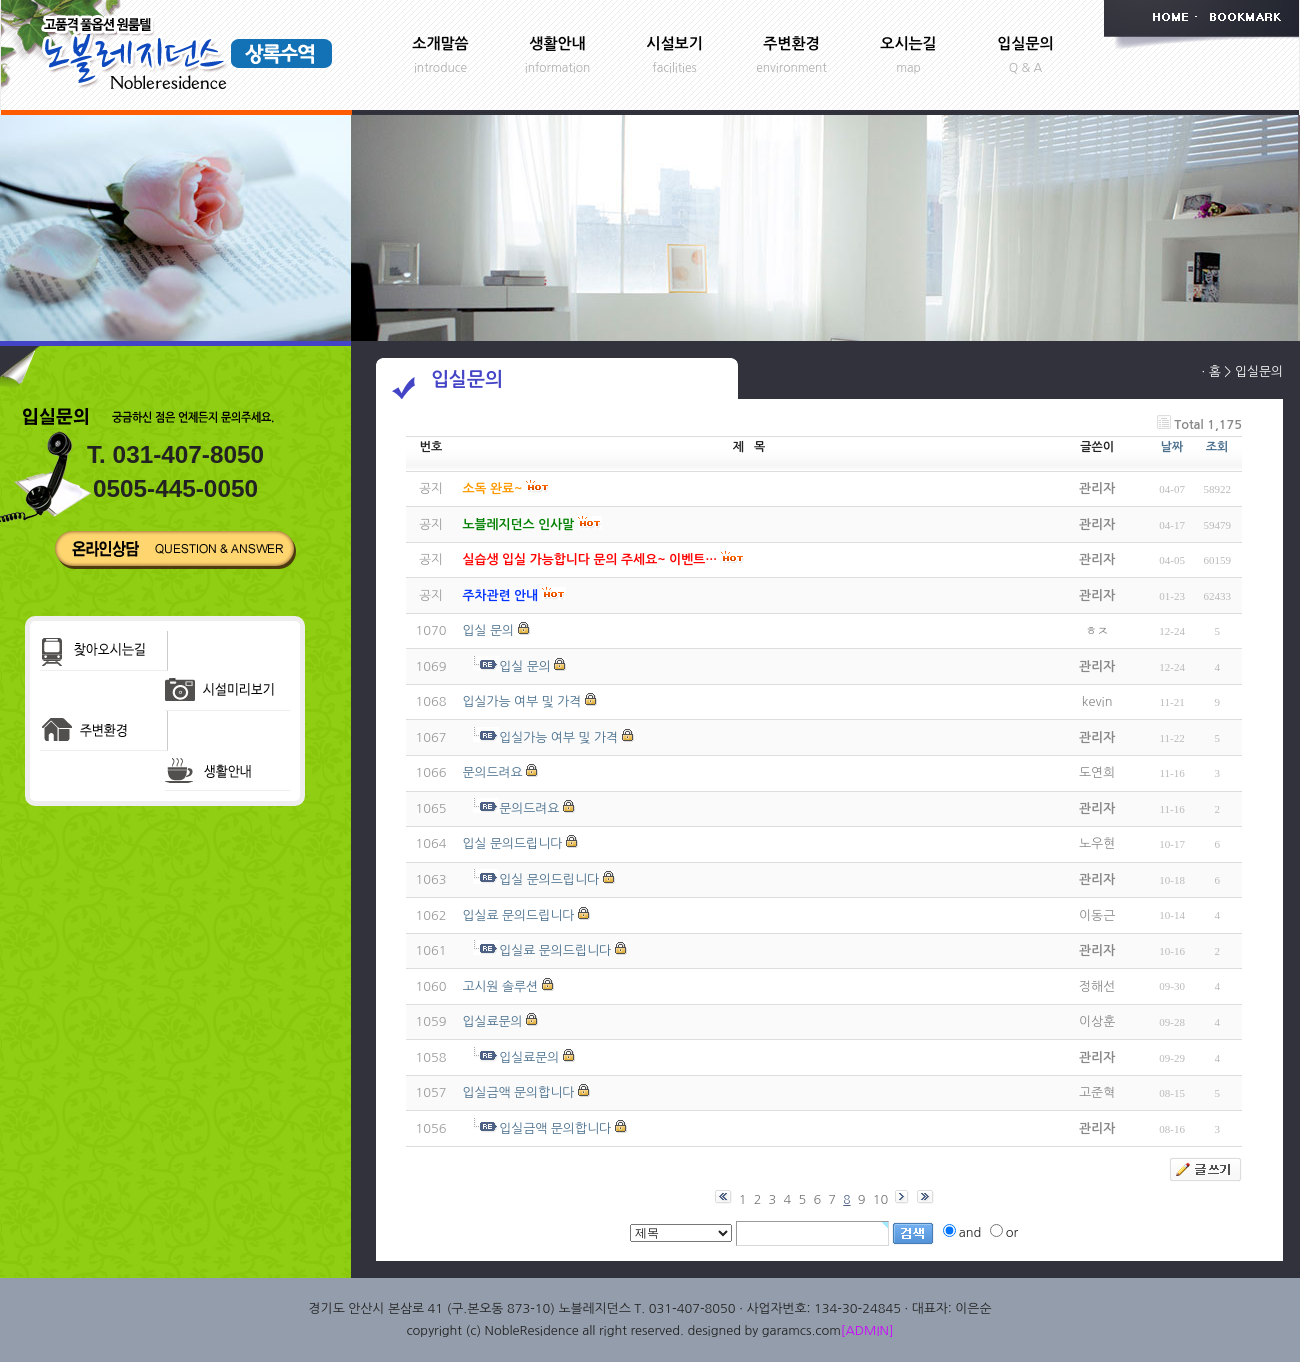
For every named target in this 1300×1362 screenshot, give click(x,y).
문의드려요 (492, 772)
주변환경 (791, 43)
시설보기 (674, 43)
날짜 (1172, 447)
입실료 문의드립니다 (518, 915)
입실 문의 (488, 630)
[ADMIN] (867, 1330)
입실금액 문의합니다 (518, 1092)
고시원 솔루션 (500, 986)
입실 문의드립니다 (512, 843)
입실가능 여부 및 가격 (521, 701)
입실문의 (1025, 43)
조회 (1217, 447)
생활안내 (557, 43)
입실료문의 (492, 1021)
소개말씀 (440, 43)
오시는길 (908, 43)
